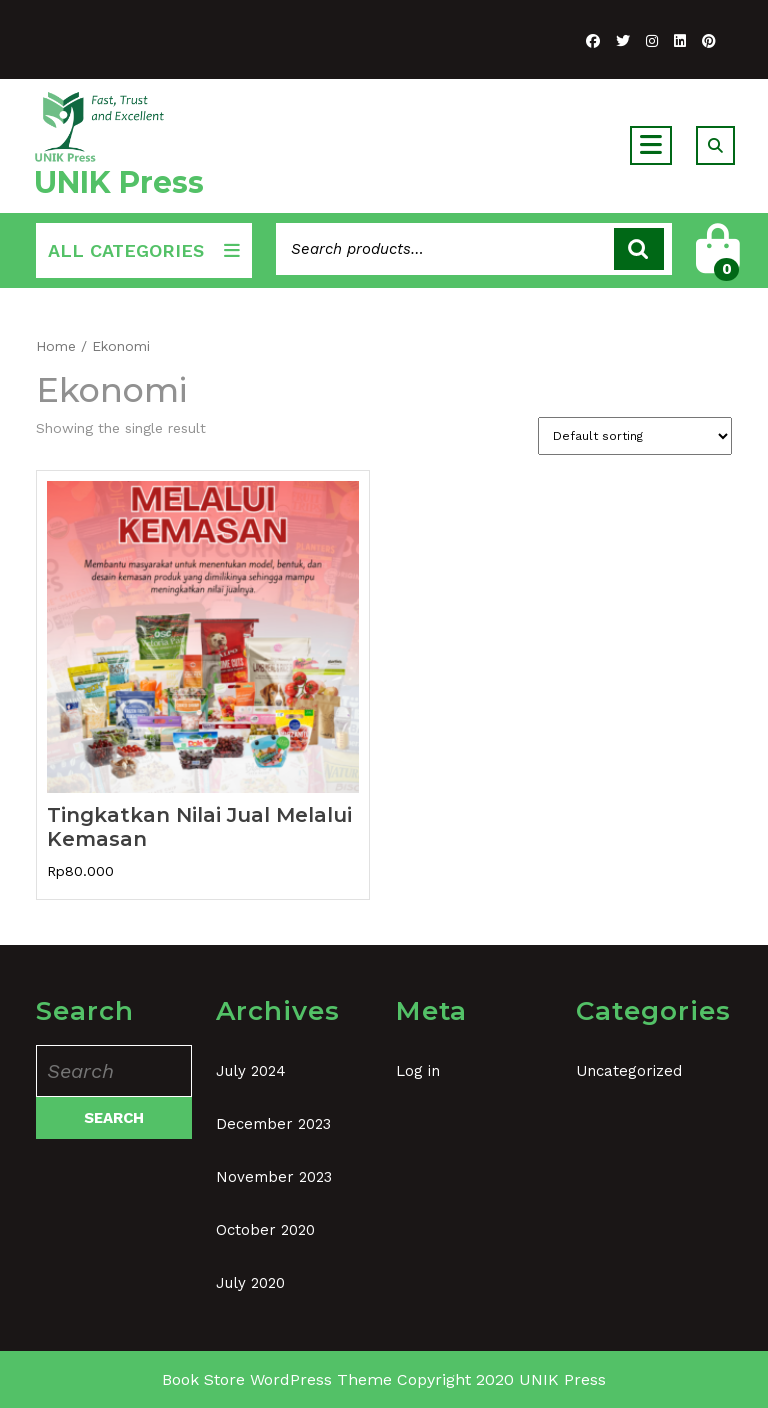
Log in (418, 1071)
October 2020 (265, 1230)
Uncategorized (629, 1071)
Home (56, 346)
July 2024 (251, 1071)
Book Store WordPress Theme (277, 1379)
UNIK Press (119, 182)
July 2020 (250, 1283)
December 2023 (273, 1124)
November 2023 (274, 1177)
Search (639, 249)
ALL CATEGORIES (144, 250)
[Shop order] (635, 436)
